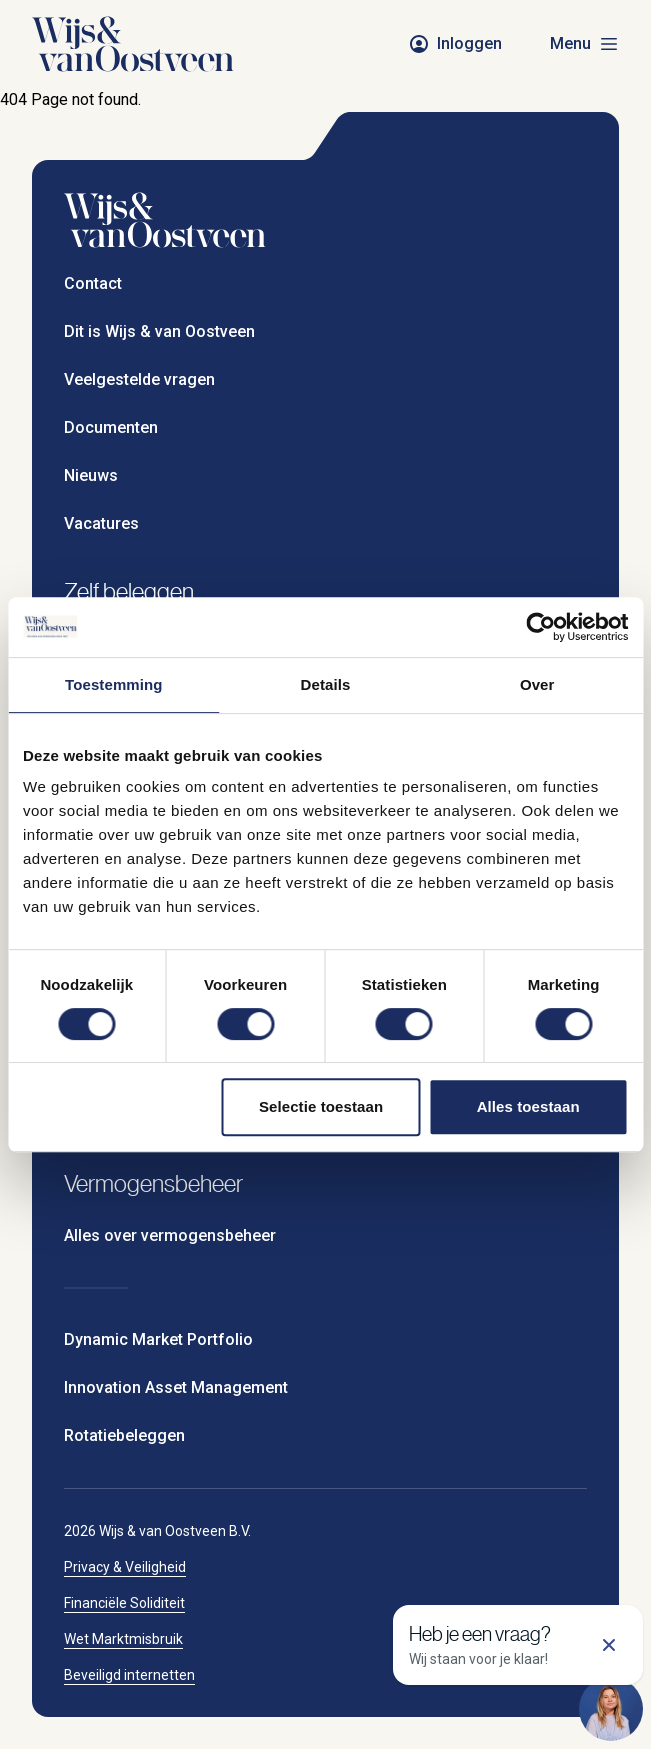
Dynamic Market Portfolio (158, 1339)
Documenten (111, 427)
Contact (93, 283)
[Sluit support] (609, 1645)
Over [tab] (537, 684)
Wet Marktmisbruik (123, 1639)
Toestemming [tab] (114, 684)
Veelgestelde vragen (139, 379)
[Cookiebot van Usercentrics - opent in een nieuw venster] (540, 627)
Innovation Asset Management (176, 1387)
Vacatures (101, 523)
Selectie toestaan (321, 1106)
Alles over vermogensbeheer (170, 1235)
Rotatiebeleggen (124, 1435)
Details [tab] (326, 684)
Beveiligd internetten (129, 1675)
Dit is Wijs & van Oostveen (159, 331)
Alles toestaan (528, 1106)
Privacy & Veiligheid (125, 1567)
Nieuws (91, 475)
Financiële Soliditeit (124, 1603)
